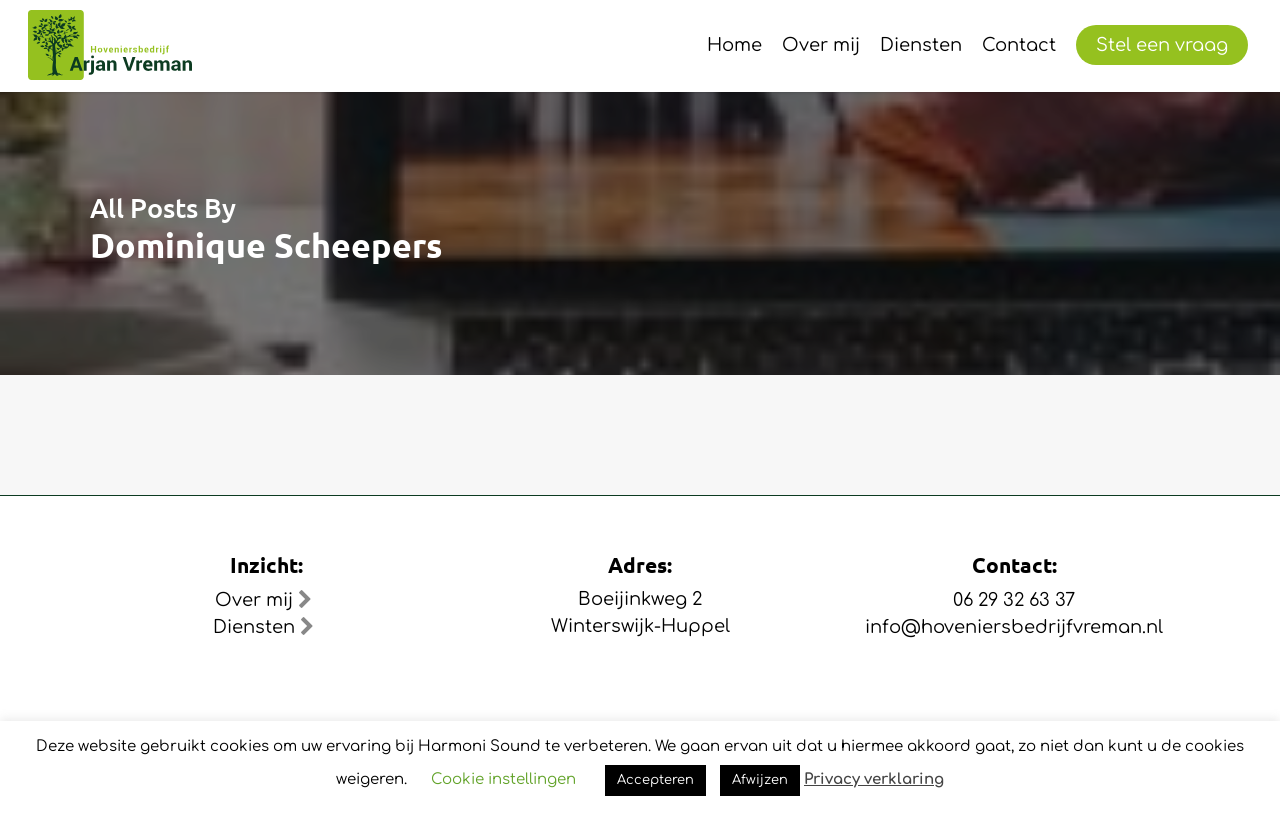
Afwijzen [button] (760, 780)
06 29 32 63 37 (1014, 600)
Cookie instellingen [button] (503, 779)
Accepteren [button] (655, 780)
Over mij (263, 600)
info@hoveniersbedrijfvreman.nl (1014, 627)
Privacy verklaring (874, 779)
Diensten (263, 627)
